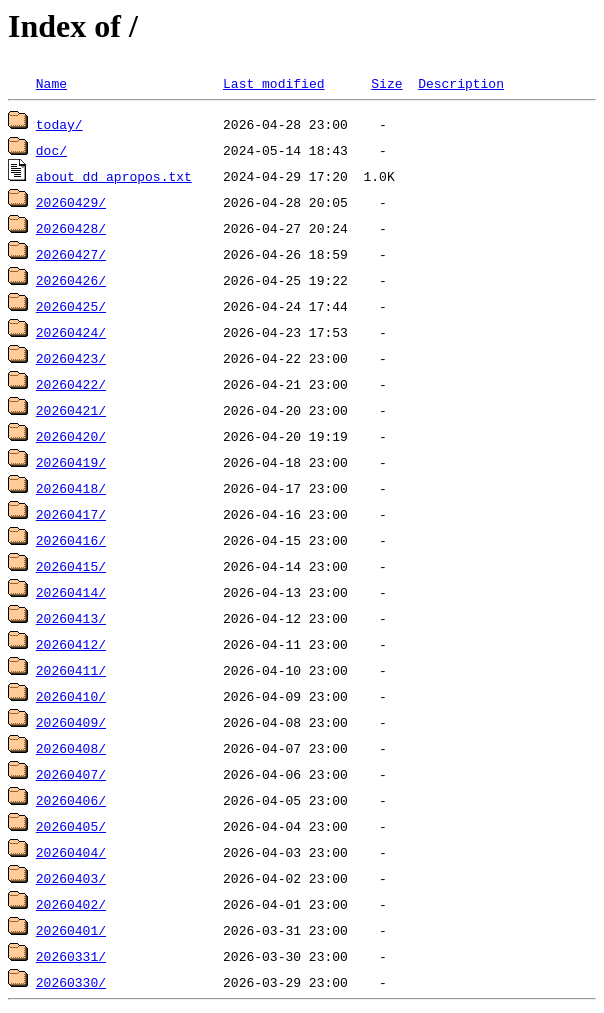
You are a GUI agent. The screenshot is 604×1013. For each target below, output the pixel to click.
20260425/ (71, 306)
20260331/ (71, 956)
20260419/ (71, 462)
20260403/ (71, 878)
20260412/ (71, 644)
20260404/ (71, 852)
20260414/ (71, 592)
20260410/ (71, 696)
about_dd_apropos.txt (114, 176)
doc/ (51, 150)
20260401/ (71, 930)
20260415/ (71, 566)
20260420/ (71, 436)
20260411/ (71, 670)
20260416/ (71, 540)
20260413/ (71, 618)
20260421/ (71, 410)
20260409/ (71, 722)
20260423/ (71, 358)
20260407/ (71, 774)
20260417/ (71, 514)
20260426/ (71, 280)
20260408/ (71, 748)
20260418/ (71, 488)
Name (51, 83)
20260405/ (71, 826)
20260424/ (71, 332)
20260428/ (71, 228)
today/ (59, 124)
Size (386, 83)
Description (461, 83)
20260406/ (71, 800)
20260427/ (71, 254)
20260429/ (71, 202)
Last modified (273, 83)
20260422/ (71, 384)
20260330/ (71, 982)
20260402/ (71, 904)
